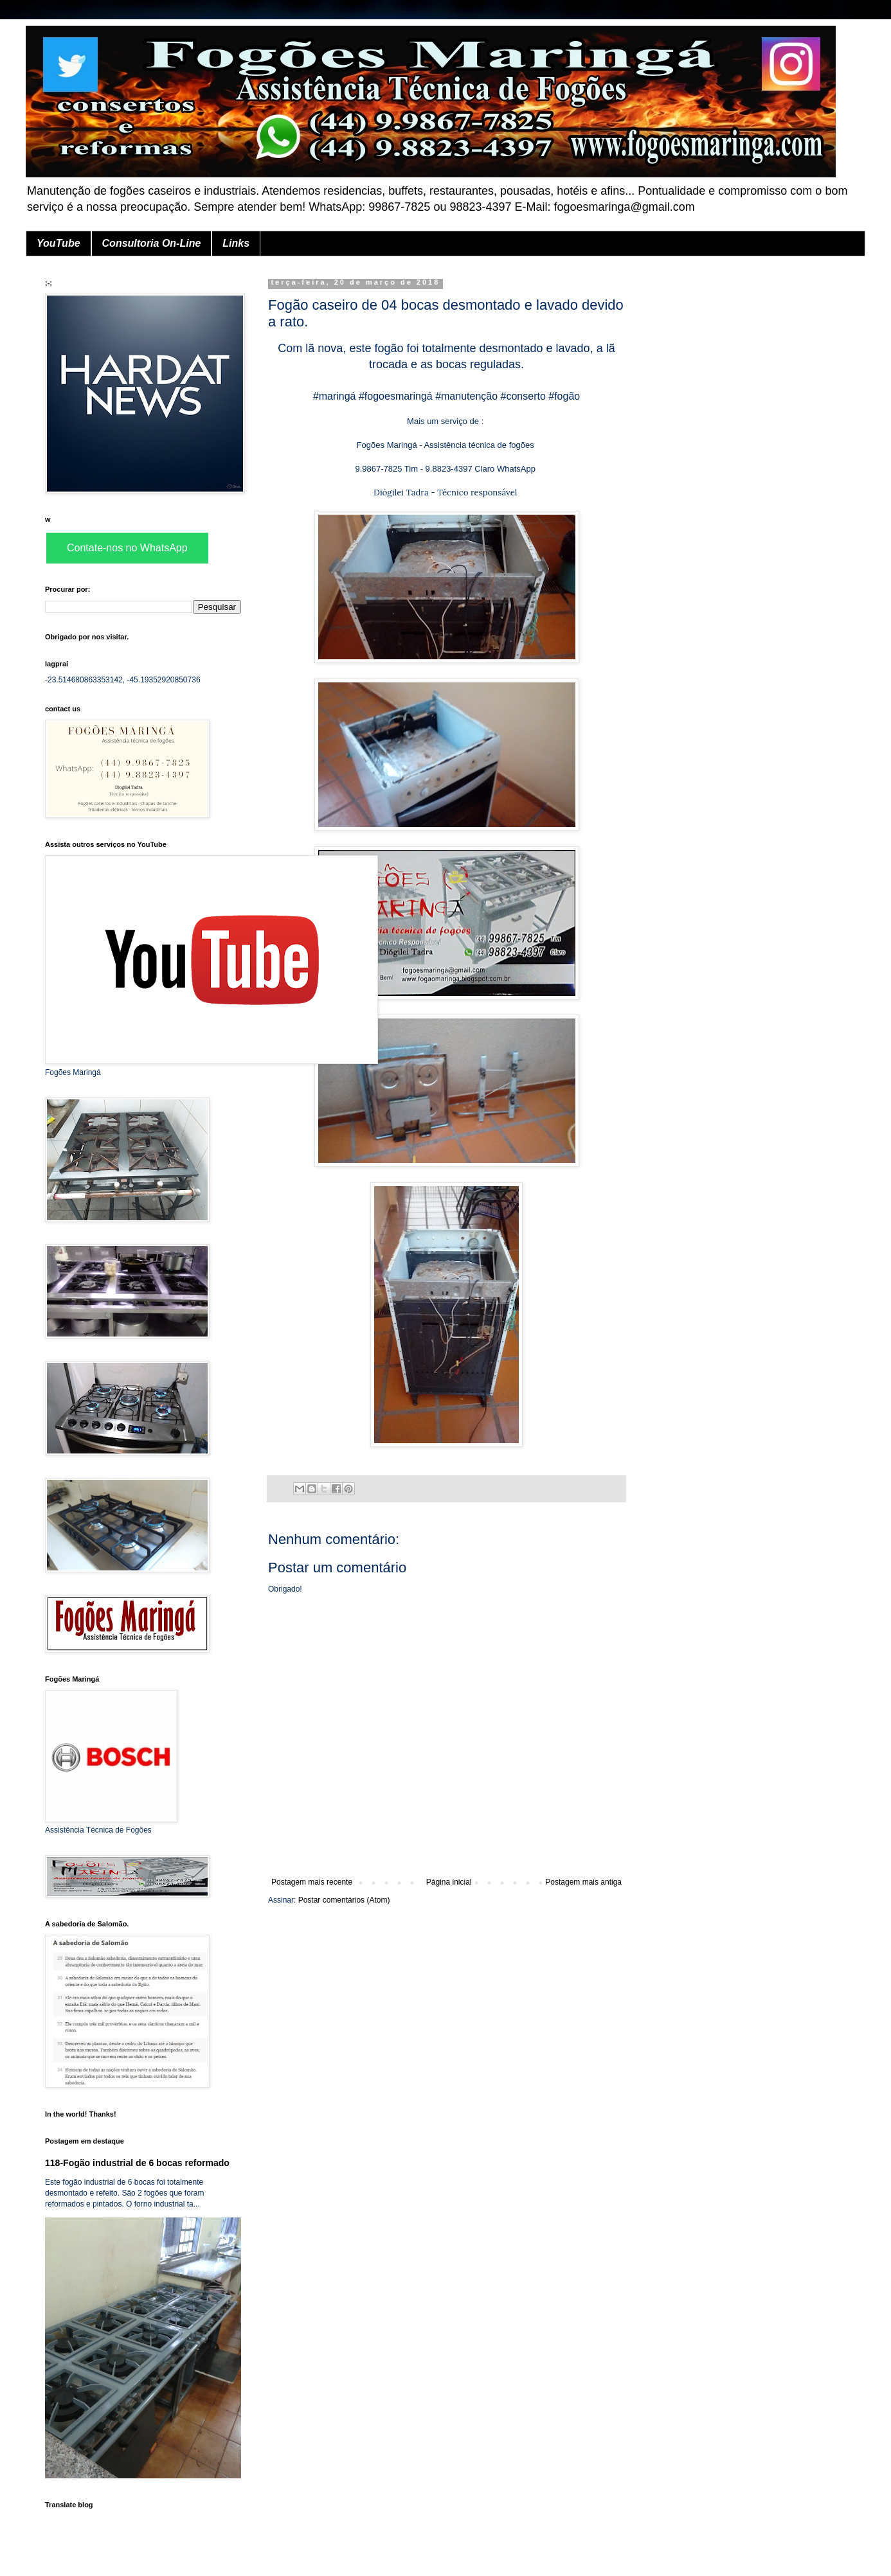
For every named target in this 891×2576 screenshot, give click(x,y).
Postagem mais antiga (583, 1882)
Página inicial (449, 1882)
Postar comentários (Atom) (344, 1900)
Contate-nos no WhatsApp (127, 547)
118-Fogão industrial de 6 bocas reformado (137, 2163)
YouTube (58, 243)
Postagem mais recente (311, 1882)
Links (235, 243)
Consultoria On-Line (151, 243)
